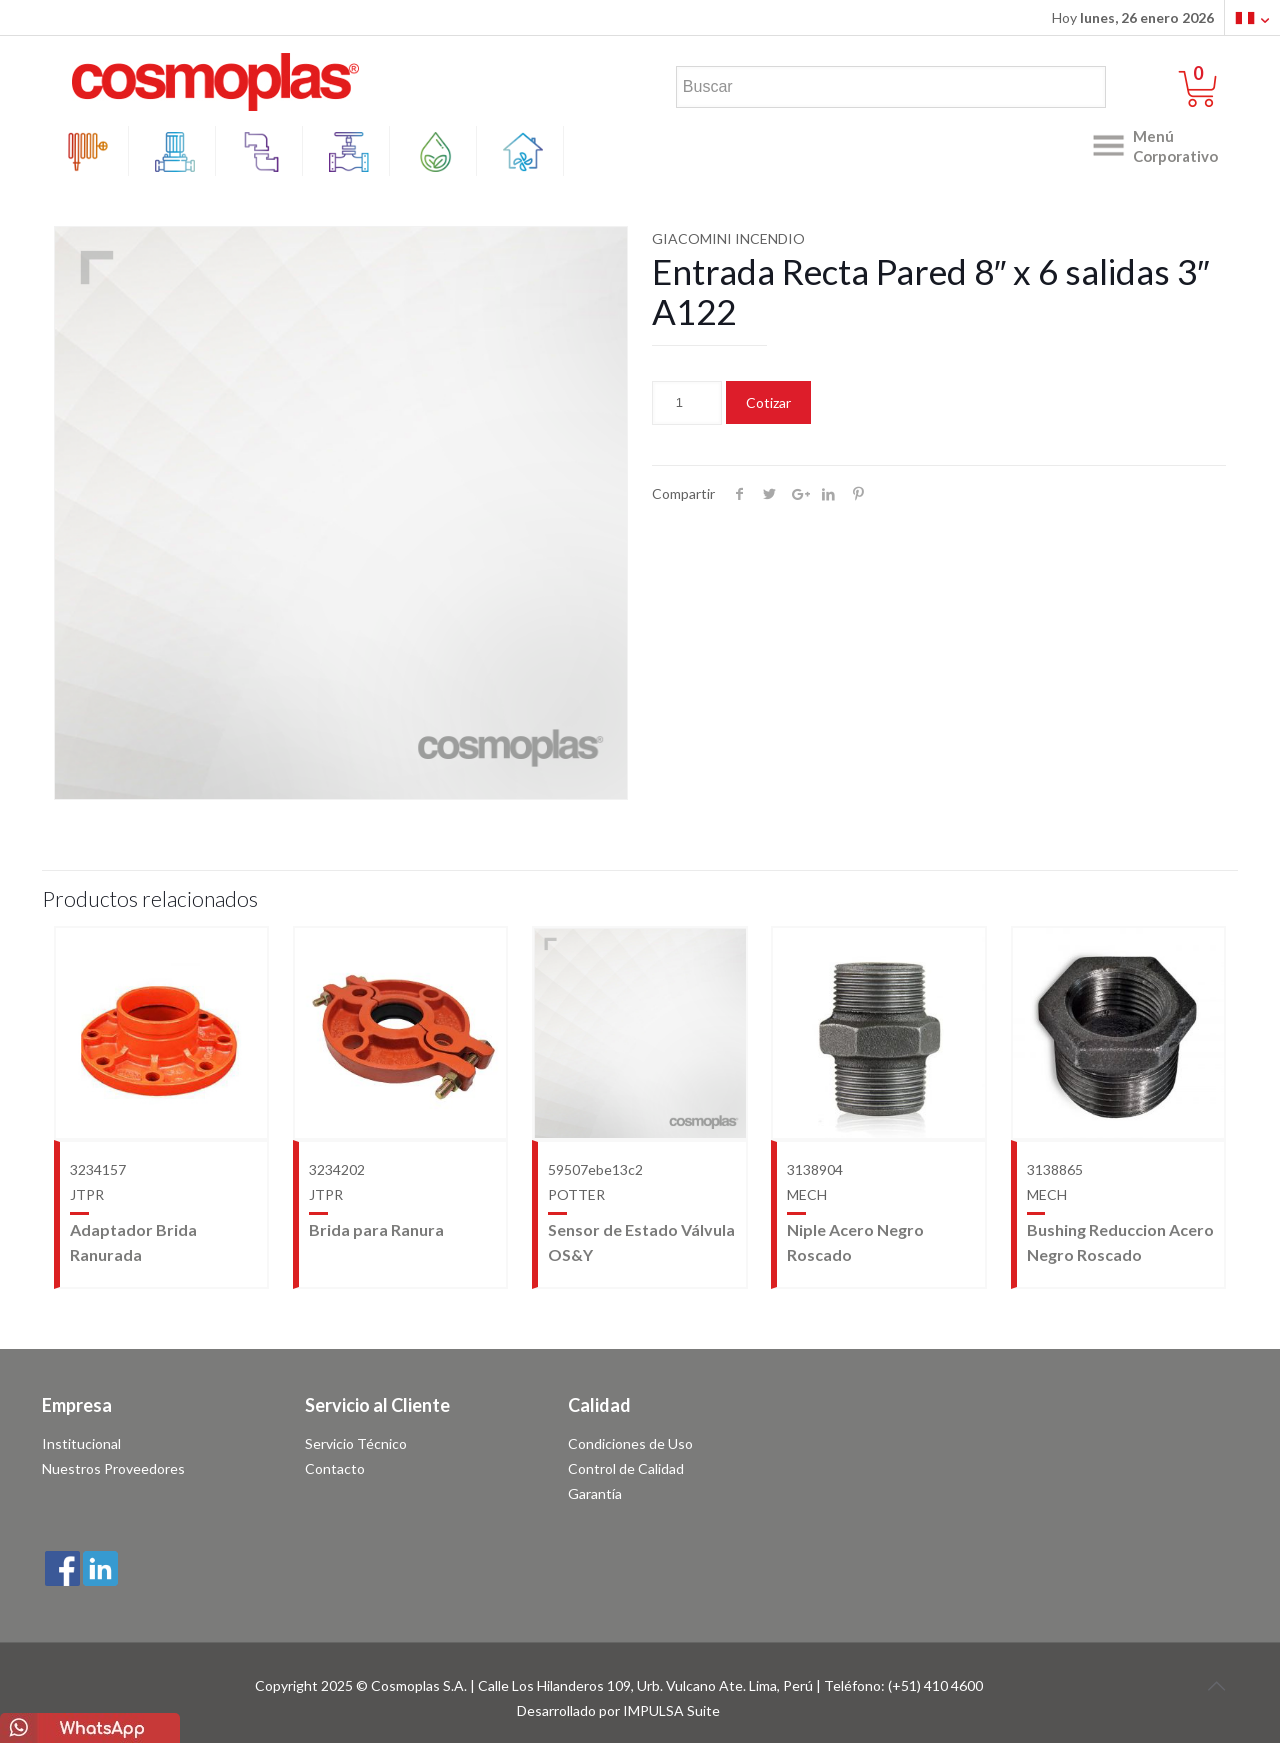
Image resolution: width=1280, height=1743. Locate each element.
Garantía (595, 1493)
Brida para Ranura (376, 1229)
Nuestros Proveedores (113, 1468)
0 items (1210, 74)
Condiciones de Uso (630, 1443)
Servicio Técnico (356, 1443)
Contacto (335, 1468)
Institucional (81, 1443)
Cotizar (768, 402)
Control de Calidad (626, 1468)
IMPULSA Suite (671, 1710)
